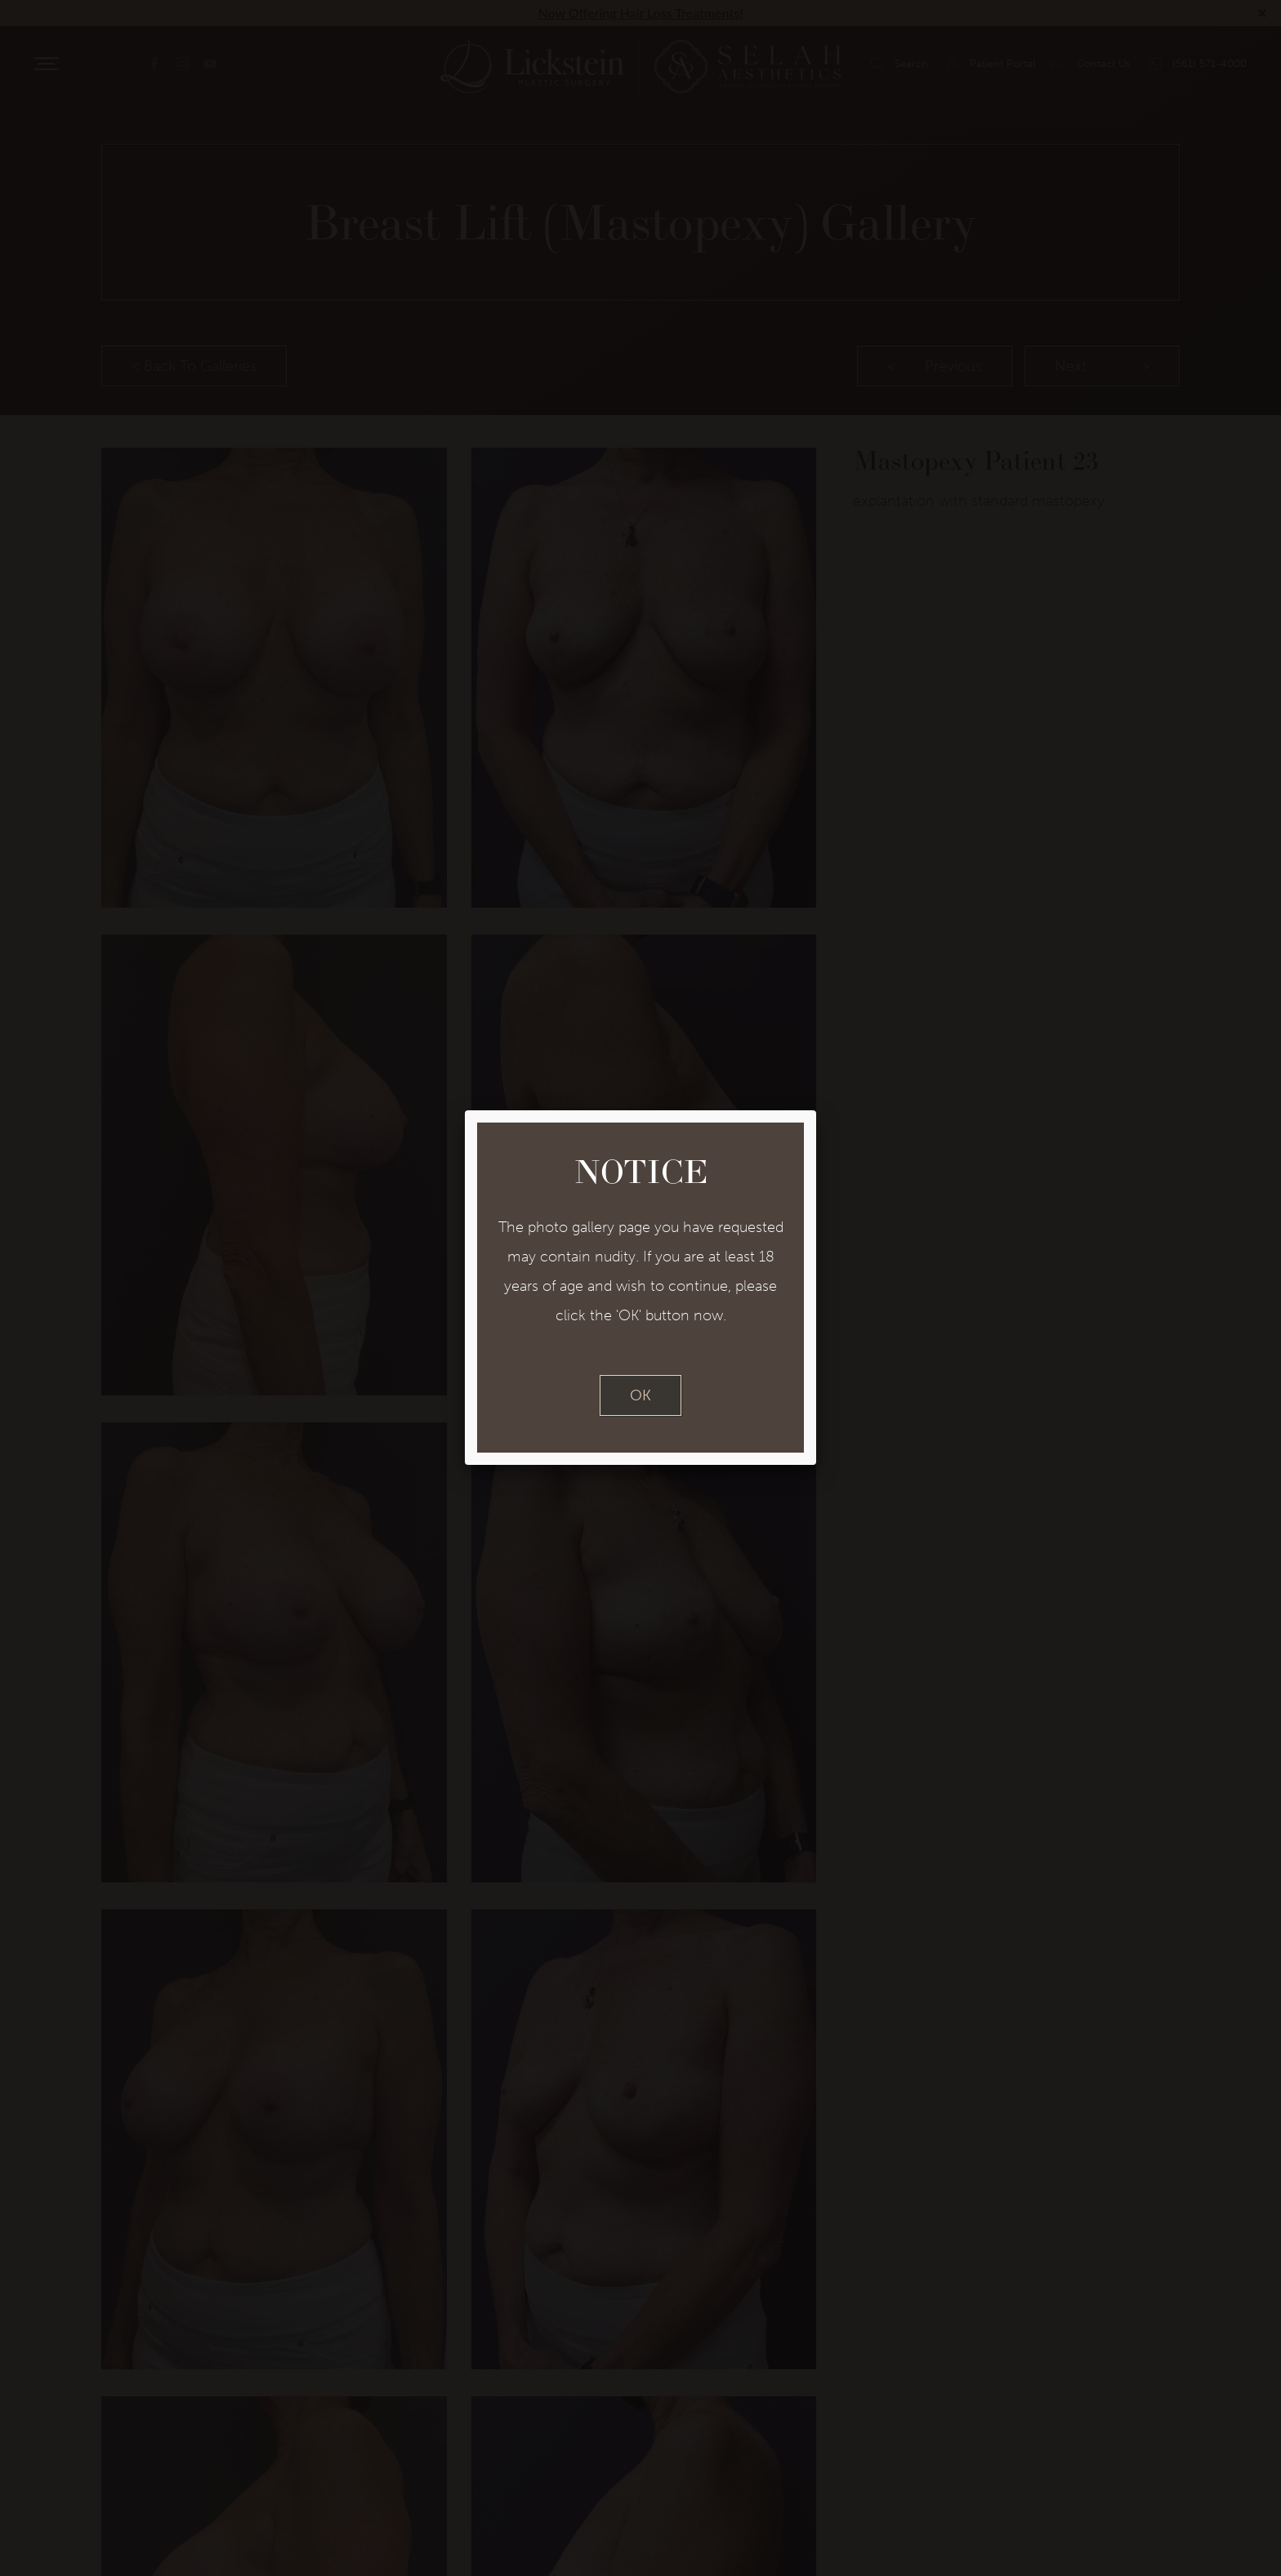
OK (640, 1395)
